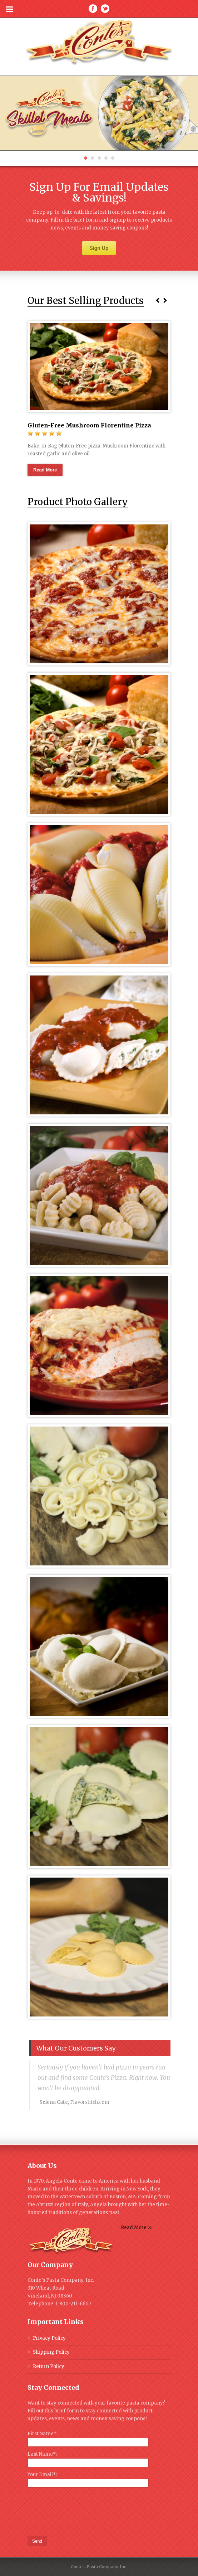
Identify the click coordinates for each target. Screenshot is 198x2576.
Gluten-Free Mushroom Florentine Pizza (89, 425)
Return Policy (48, 2366)
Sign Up (99, 248)
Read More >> (137, 2227)
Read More (45, 470)
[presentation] (82, 2512)
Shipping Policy (51, 2352)
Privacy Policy (49, 2338)
